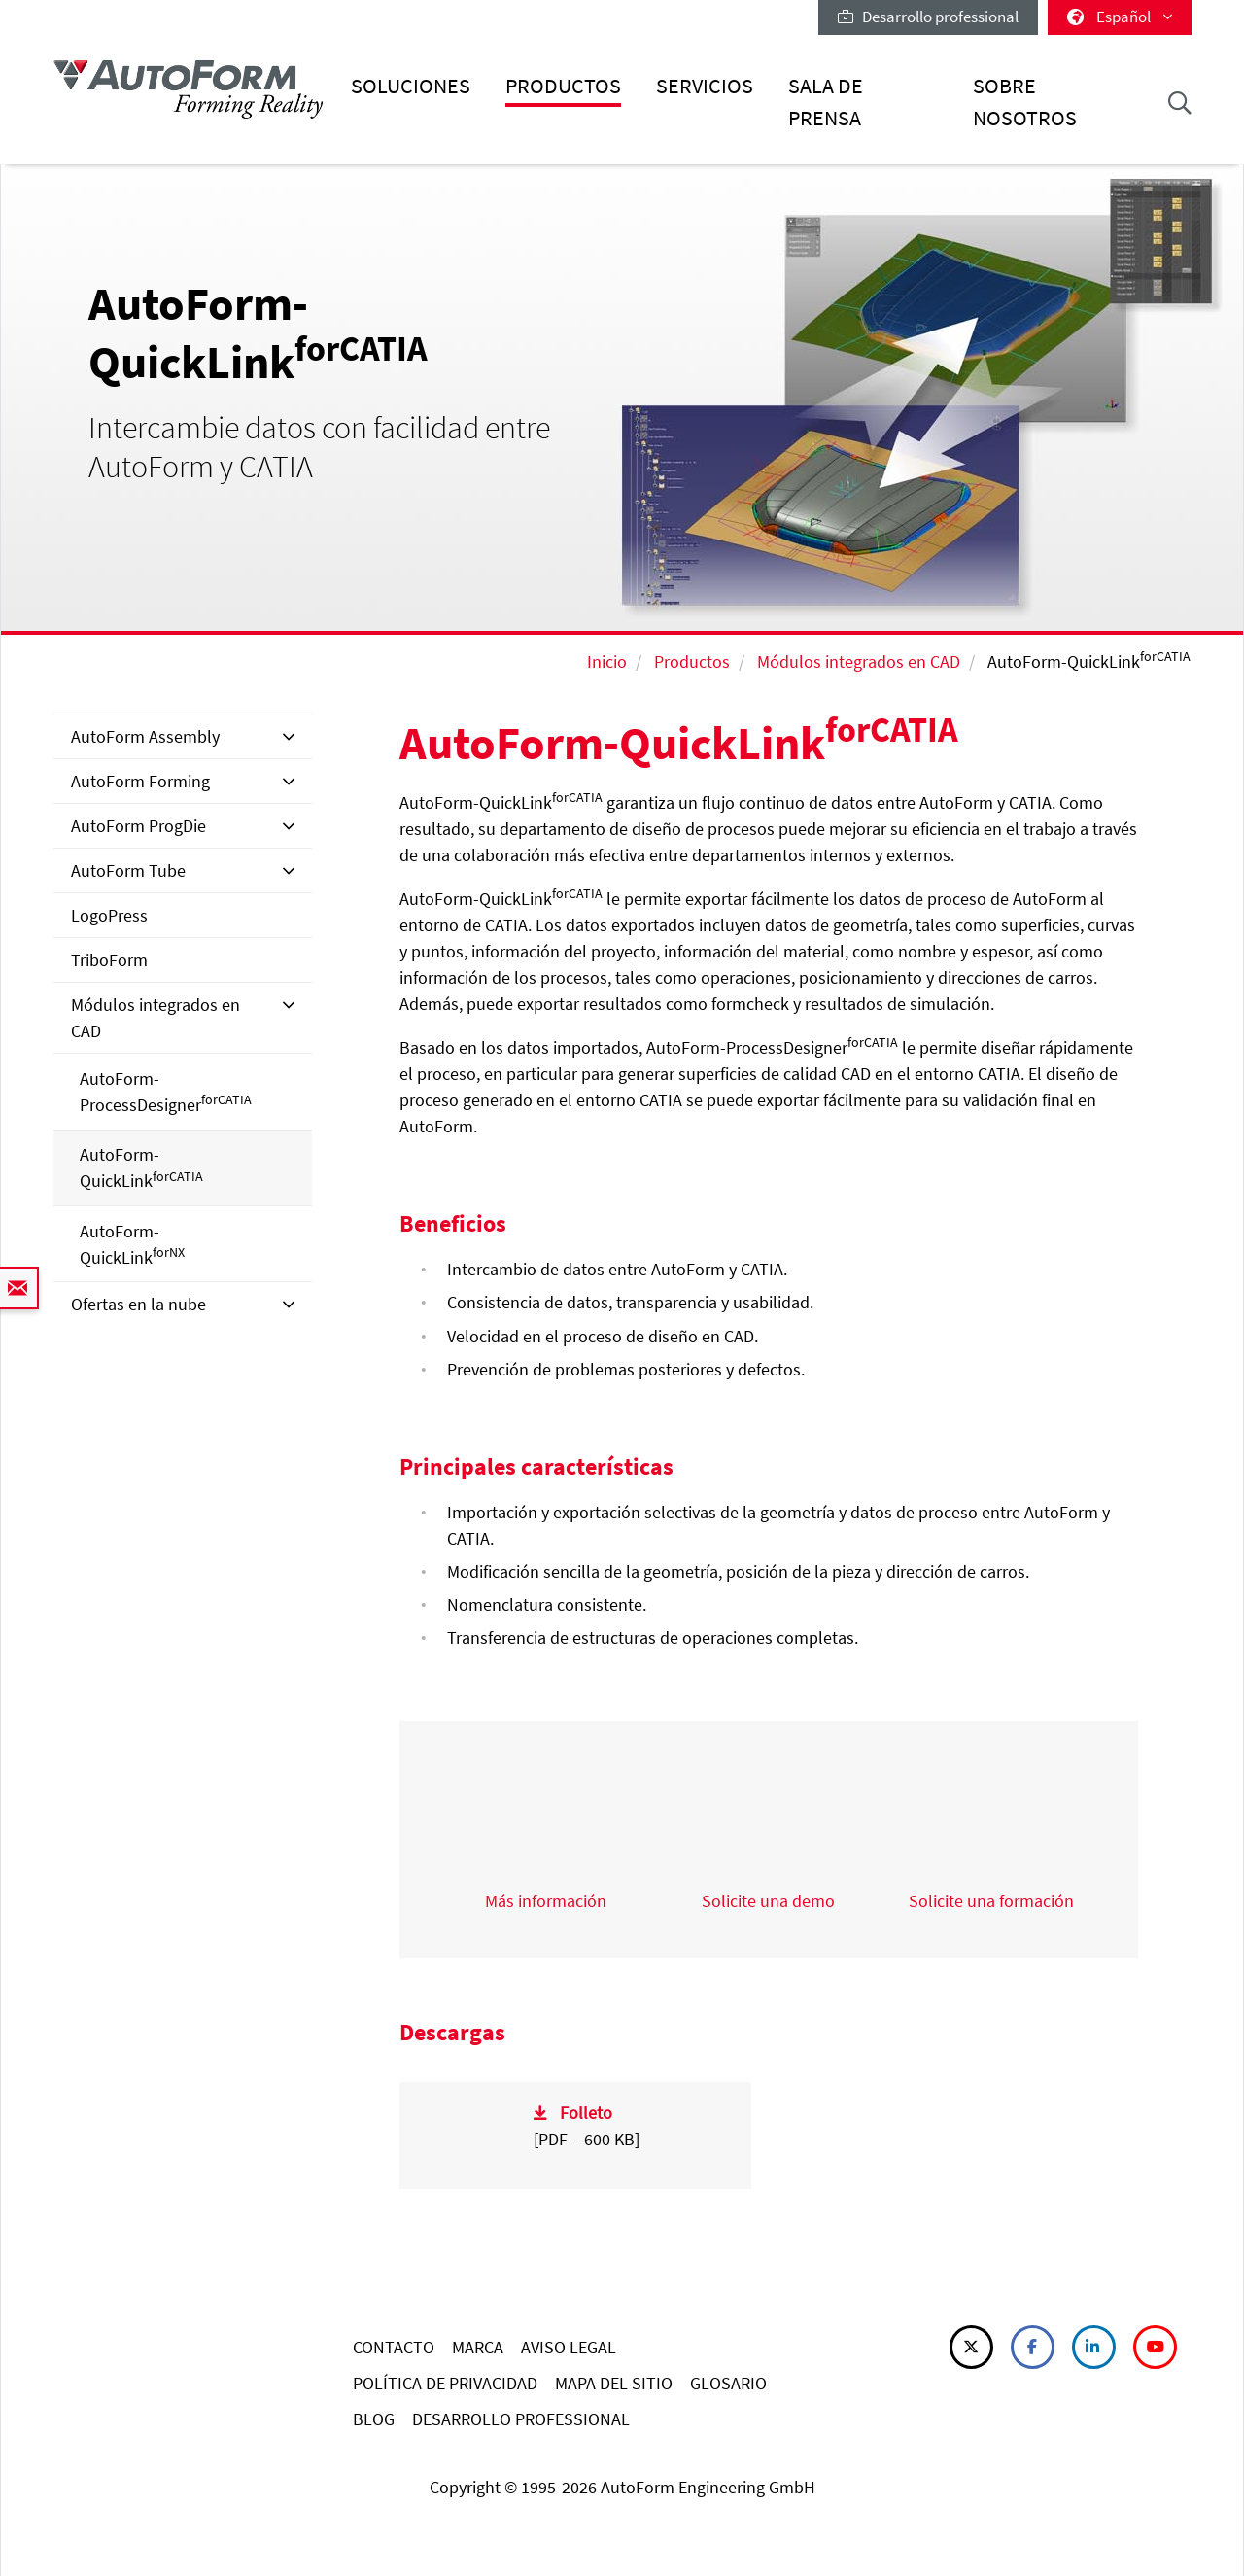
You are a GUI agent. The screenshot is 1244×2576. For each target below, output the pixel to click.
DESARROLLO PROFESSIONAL (521, 2419)
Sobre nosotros (1025, 101)
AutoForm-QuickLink (141, 1167)
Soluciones (410, 86)
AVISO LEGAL (568, 2347)
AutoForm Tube (128, 870)
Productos (563, 86)
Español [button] (1119, 16)
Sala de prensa (825, 101)
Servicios (704, 86)
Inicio (607, 661)
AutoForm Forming (140, 781)
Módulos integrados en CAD (858, 661)
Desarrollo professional (928, 16)
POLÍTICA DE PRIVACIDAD (445, 2383)
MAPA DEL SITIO (614, 2383)
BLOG (374, 2419)
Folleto (586, 2113)
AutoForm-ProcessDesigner (166, 1091)
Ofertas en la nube (138, 1304)
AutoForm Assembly (145, 736)
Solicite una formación (991, 1901)
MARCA (477, 2347)
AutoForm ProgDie (138, 826)
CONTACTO (393, 2347)
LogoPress (109, 915)
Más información (545, 1901)
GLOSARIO (728, 2383)
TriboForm (109, 960)
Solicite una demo (768, 1901)
